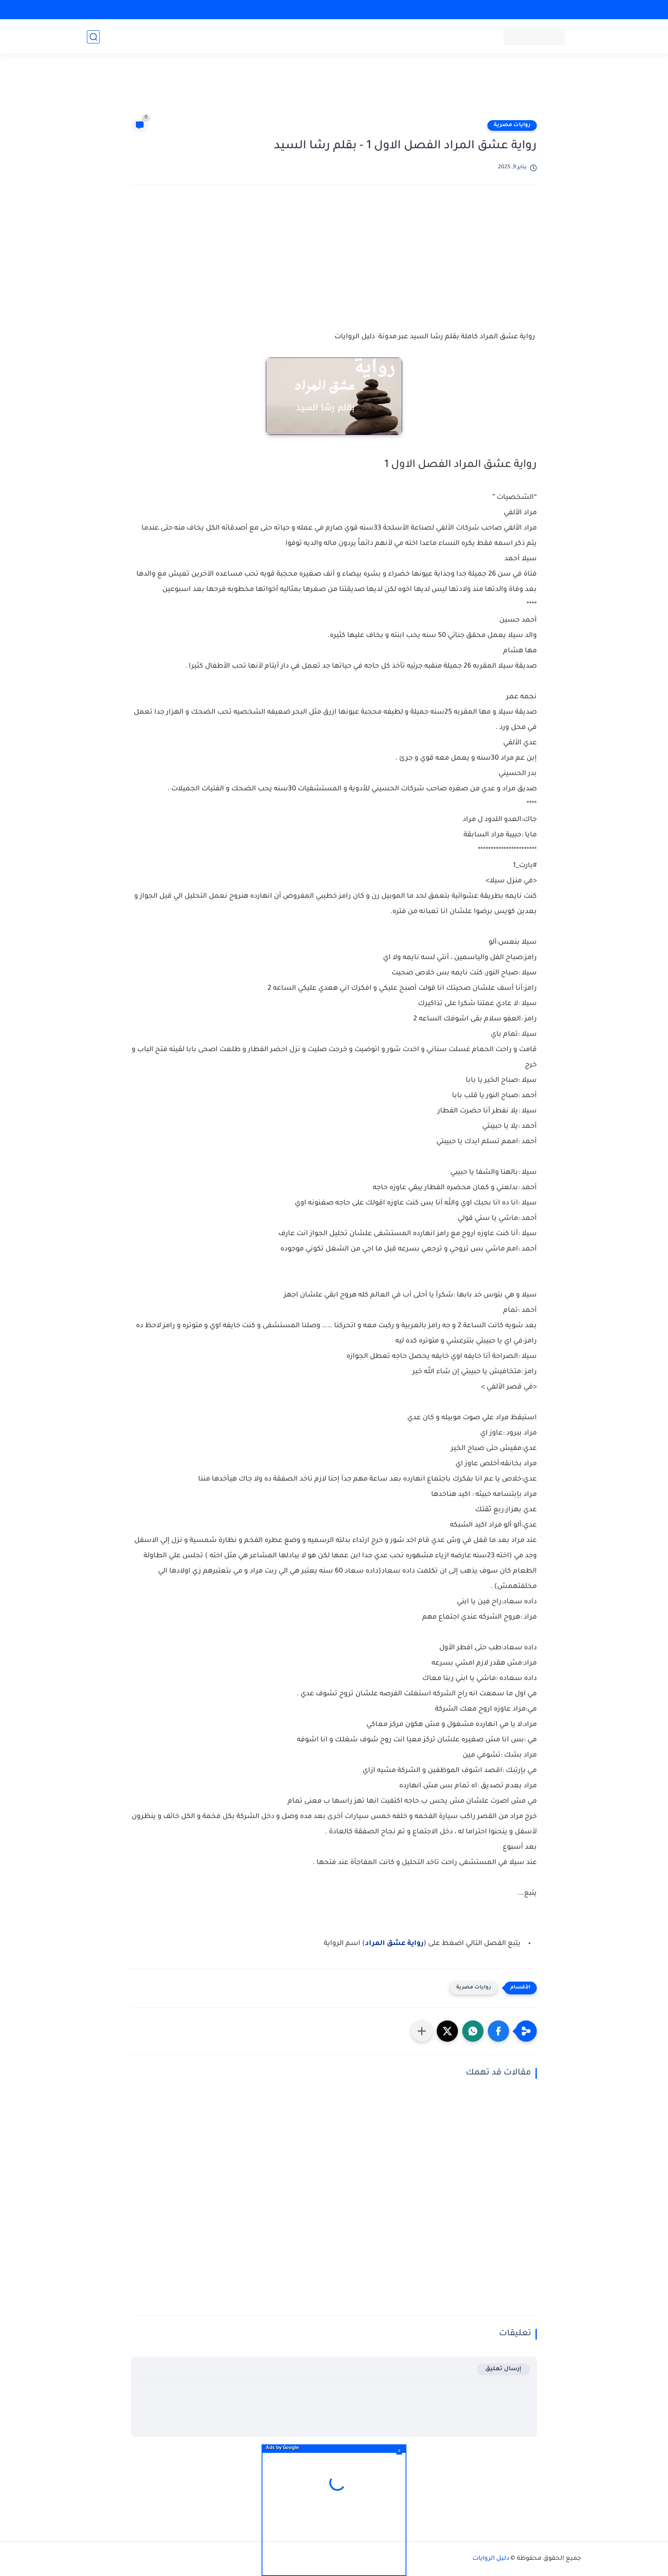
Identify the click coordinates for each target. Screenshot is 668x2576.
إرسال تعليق (503, 2369)
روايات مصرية (512, 125)
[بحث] (93, 36)
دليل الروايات (490, 2559)
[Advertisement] (334, 90)
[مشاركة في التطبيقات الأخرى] (421, 2031)
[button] (498, 2031)
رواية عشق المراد (394, 1944)
